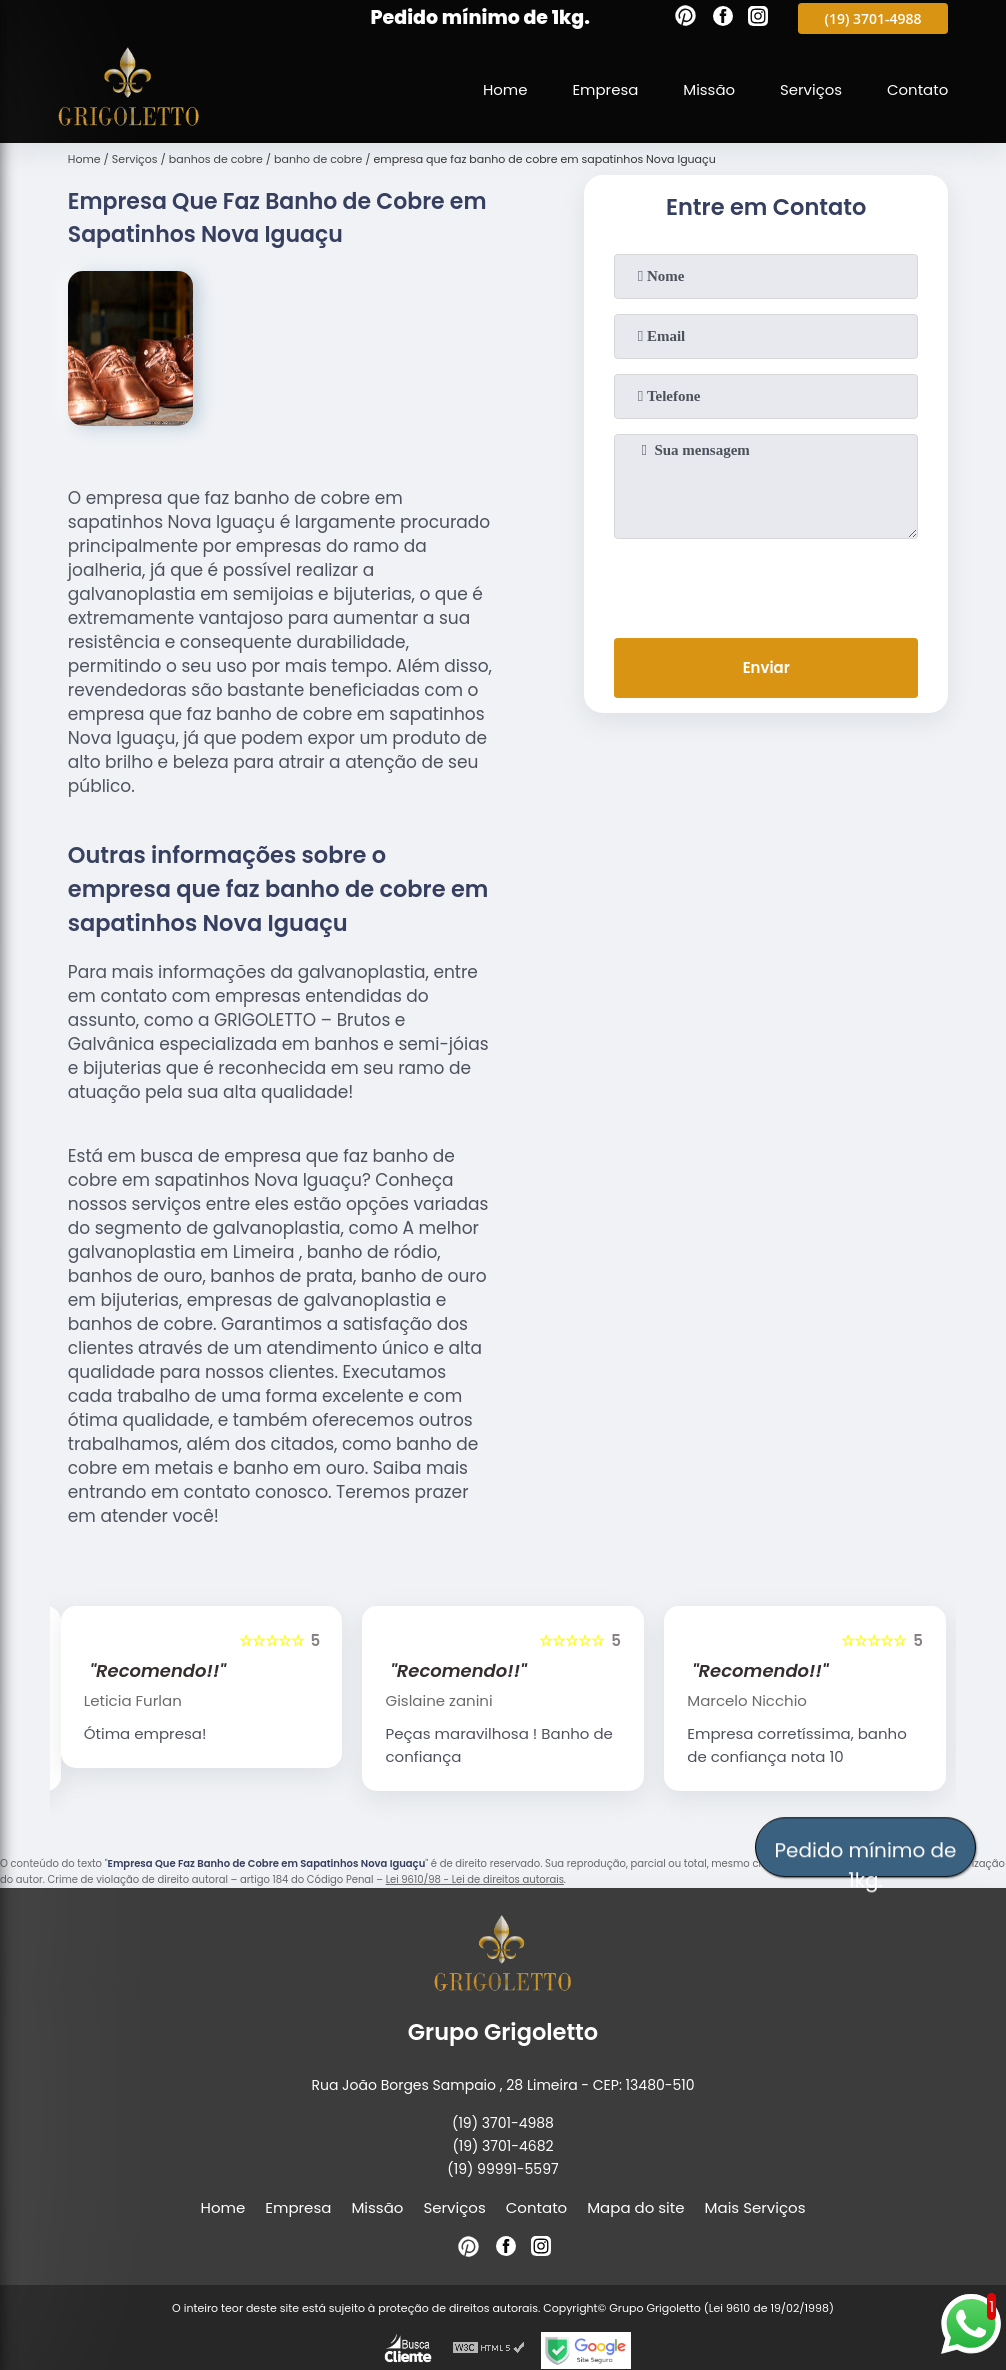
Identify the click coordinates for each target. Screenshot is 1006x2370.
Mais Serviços (755, 2207)
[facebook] (723, 19)
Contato (917, 89)
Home (503, 89)
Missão (708, 89)
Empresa (604, 89)
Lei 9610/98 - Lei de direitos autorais (475, 1879)
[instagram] (758, 19)
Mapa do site (635, 2207)
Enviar (766, 667)
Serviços (810, 89)
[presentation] (766, 584)
